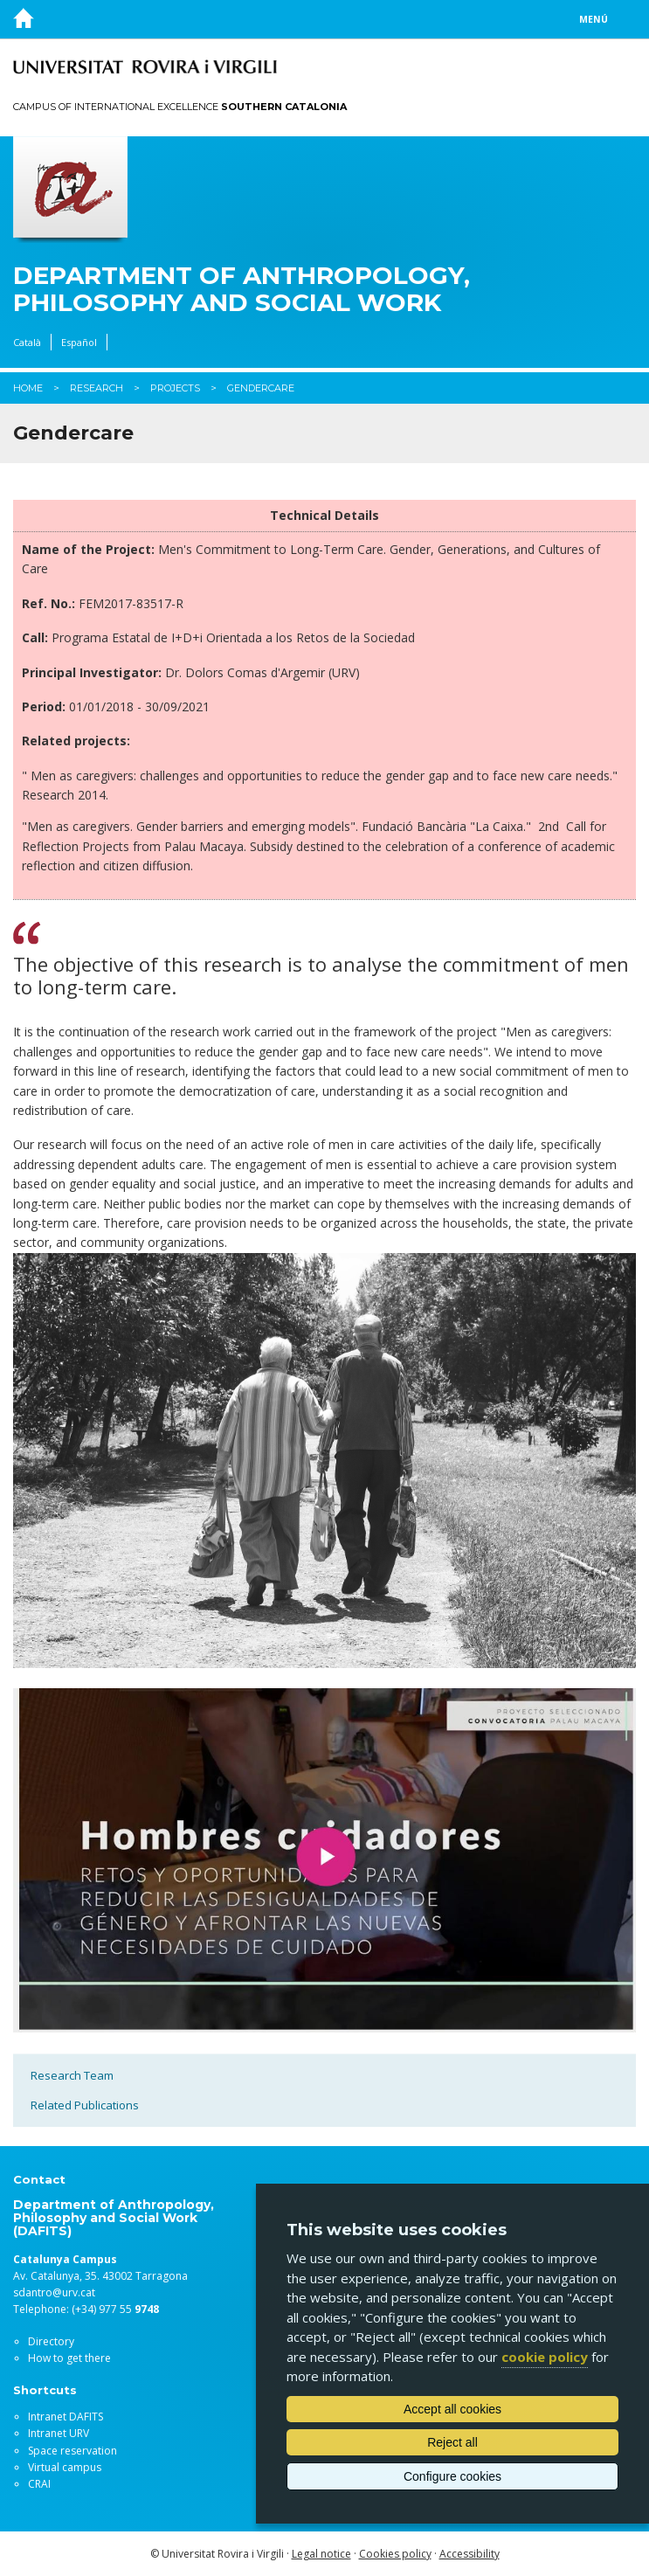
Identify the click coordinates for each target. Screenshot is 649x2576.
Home (28, 388)
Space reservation (72, 2450)
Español (79, 342)
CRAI (39, 2483)
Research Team (72, 2075)
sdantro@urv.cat (54, 2292)
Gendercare (260, 388)
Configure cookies (452, 2476)
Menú (593, 19)
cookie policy (544, 2356)
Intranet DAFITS (65, 2416)
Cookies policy (395, 2553)
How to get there (69, 2358)
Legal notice (321, 2553)
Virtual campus (64, 2467)
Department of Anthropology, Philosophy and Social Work (241, 289)
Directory (51, 2341)
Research (96, 388)
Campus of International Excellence (180, 106)
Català (27, 342)
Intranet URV (58, 2433)
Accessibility (469, 2553)
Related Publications (85, 2105)
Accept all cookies (452, 2409)
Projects (175, 388)
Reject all (452, 2442)
